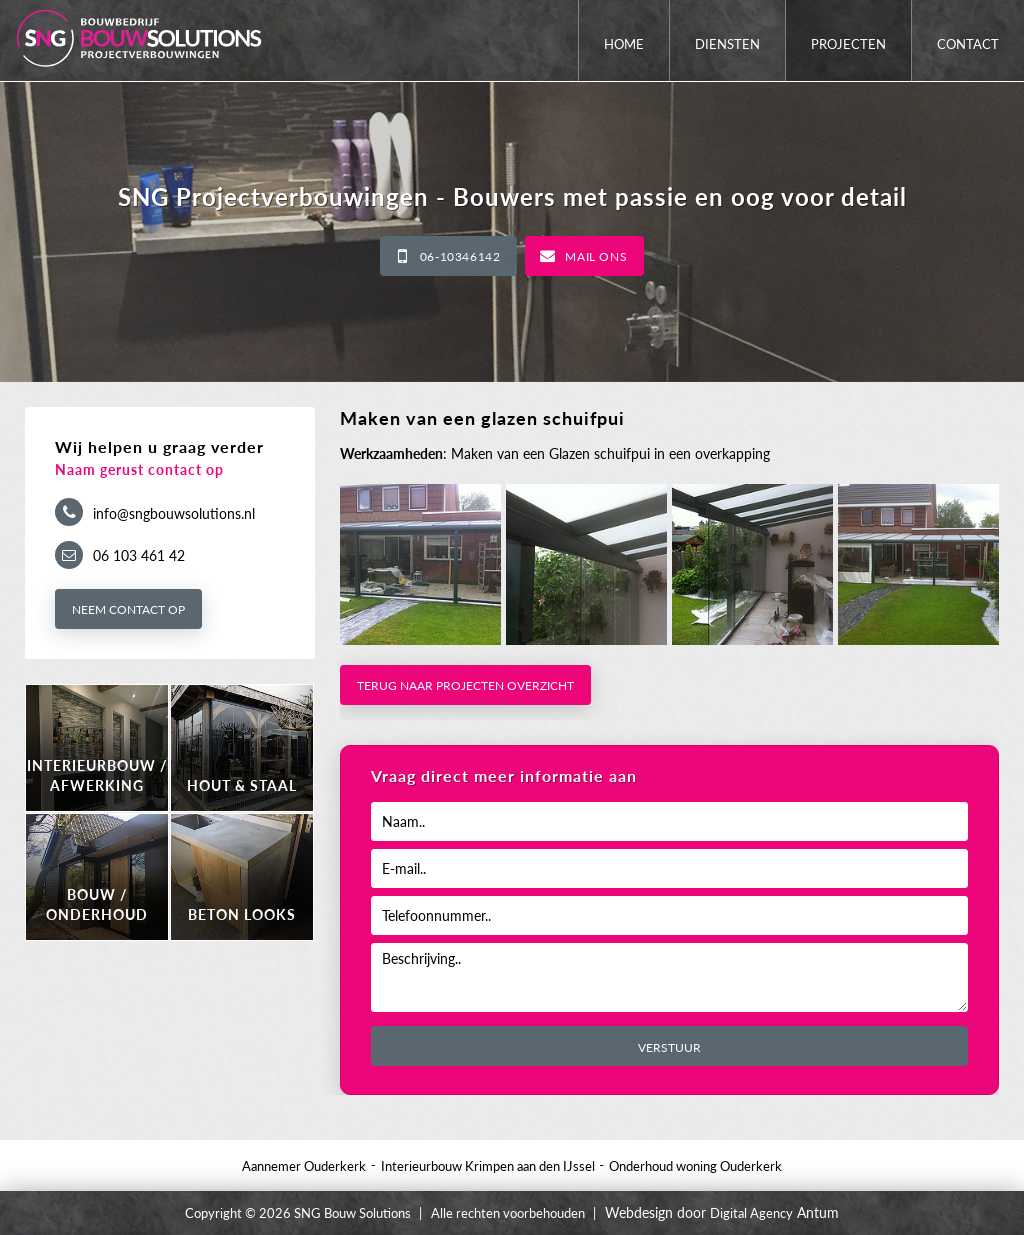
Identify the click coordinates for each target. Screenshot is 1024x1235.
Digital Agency (751, 1213)
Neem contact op (128, 609)
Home (624, 44)
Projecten (848, 44)
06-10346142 (460, 256)
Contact (968, 44)
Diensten (727, 44)
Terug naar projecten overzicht (465, 685)
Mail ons (596, 256)
